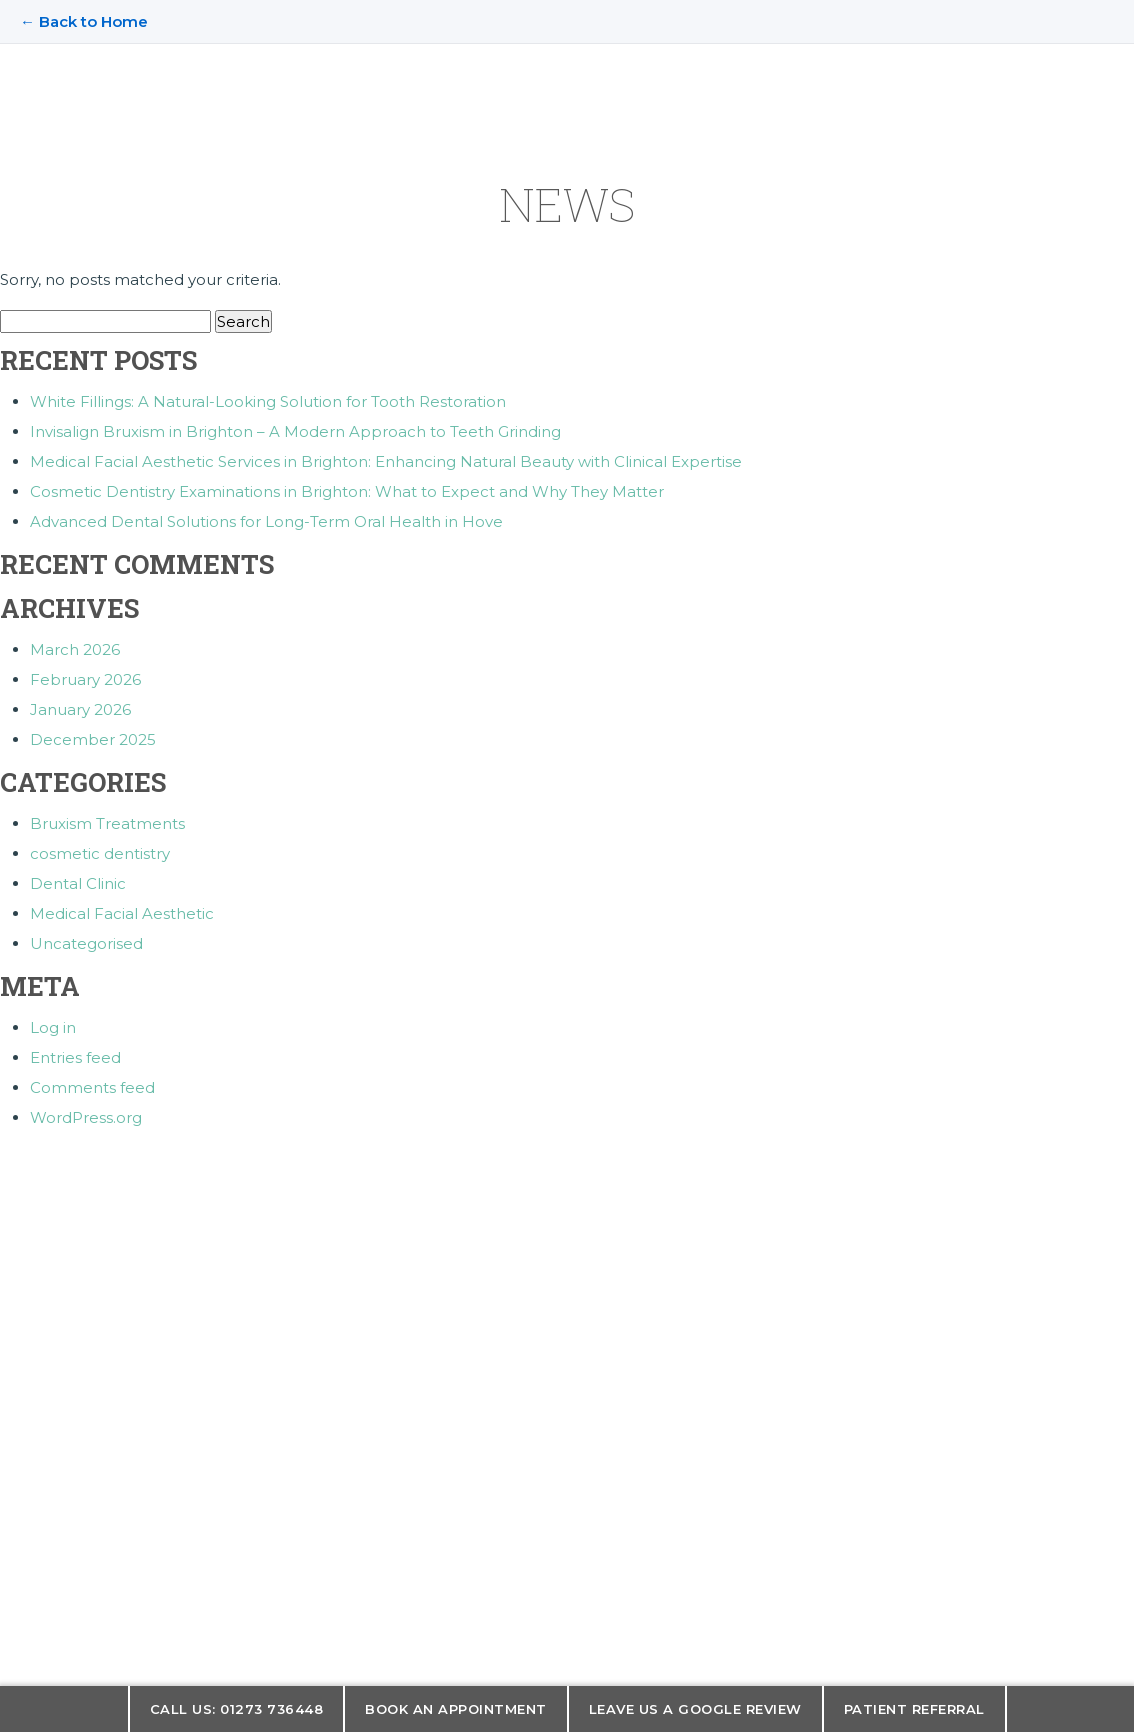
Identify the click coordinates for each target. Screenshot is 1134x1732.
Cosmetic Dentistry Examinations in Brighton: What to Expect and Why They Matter (347, 491)
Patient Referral (914, 1709)
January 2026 (80, 709)
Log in (53, 1027)
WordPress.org (86, 1117)
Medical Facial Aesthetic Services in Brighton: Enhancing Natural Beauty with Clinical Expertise (386, 461)
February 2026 (85, 679)
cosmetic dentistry (100, 853)
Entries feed (75, 1057)
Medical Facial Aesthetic (122, 913)
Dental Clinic (78, 883)
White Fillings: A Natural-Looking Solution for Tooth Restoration (268, 401)
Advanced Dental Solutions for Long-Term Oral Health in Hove (266, 521)
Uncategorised (86, 943)
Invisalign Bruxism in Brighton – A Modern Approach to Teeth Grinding (295, 431)
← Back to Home (84, 21)
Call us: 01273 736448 (237, 1709)
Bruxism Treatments (107, 823)
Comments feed (92, 1087)
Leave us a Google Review (695, 1709)
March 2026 (75, 649)
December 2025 (93, 739)
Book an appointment (456, 1709)
